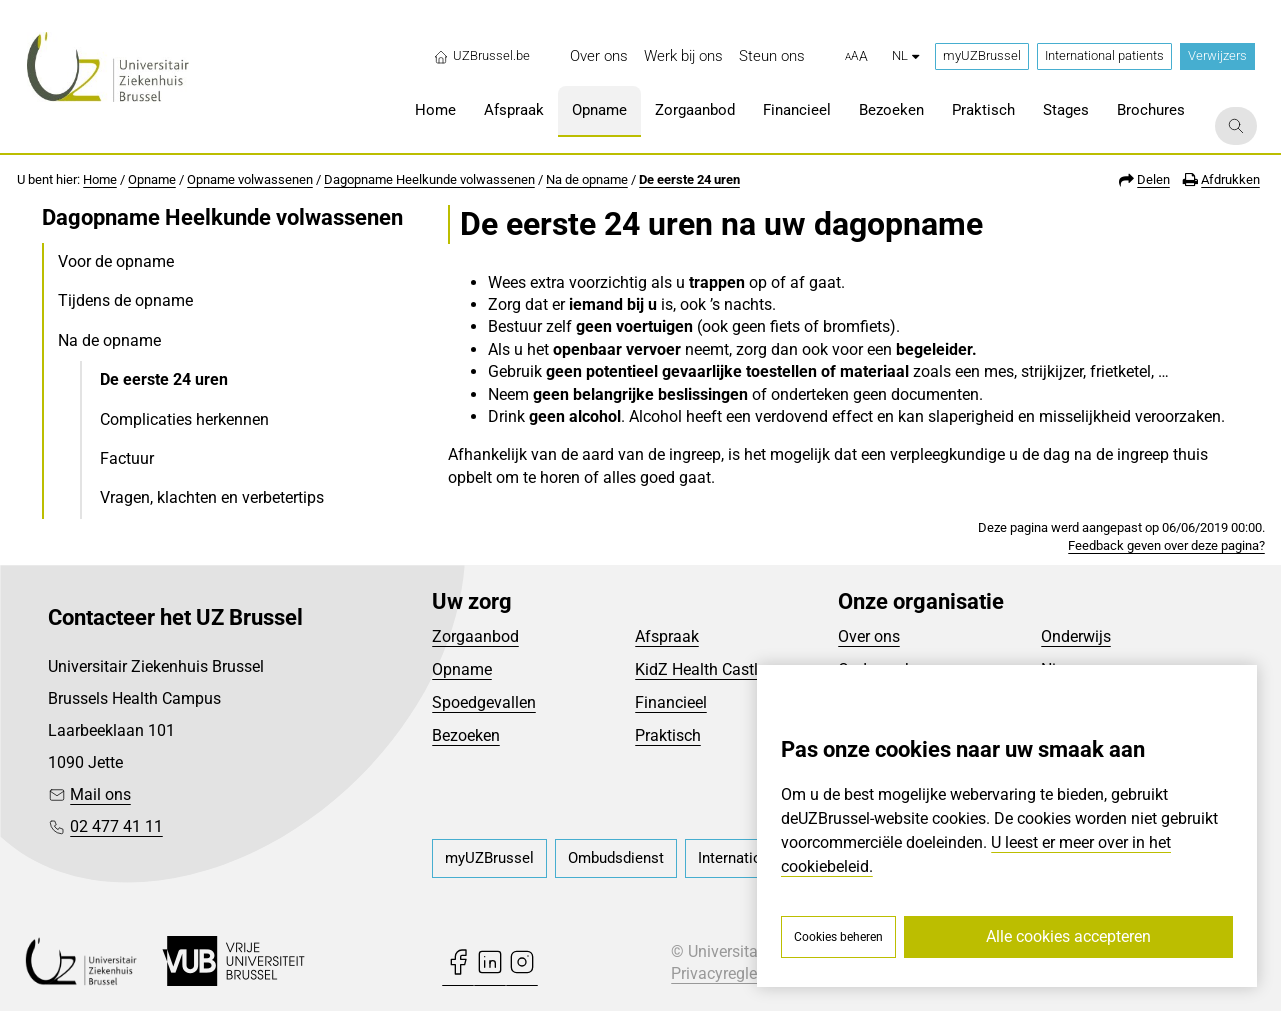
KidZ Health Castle (700, 669)
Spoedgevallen (484, 702)
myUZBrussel (982, 55)
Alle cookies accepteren (1068, 936)
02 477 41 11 (116, 826)
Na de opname (587, 179)
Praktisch (668, 735)
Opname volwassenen (250, 179)
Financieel (671, 702)
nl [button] (905, 55)
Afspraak (667, 636)
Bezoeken (466, 735)
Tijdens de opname (125, 300)
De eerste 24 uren (689, 179)
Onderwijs (1076, 636)
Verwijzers (1217, 55)
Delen (1153, 179)
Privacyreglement (732, 973)
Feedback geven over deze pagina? (1166, 545)
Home (100, 179)
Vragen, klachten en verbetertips (212, 497)
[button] (856, 57)
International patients (1104, 55)
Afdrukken (1230, 179)
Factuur (127, 458)
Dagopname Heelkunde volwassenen (429, 179)
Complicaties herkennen (184, 419)
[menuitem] (599, 56)
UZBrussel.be (481, 56)
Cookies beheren (838, 937)
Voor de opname (116, 261)
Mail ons (100, 794)
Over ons (869, 636)
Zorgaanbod (475, 636)
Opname (152, 179)
